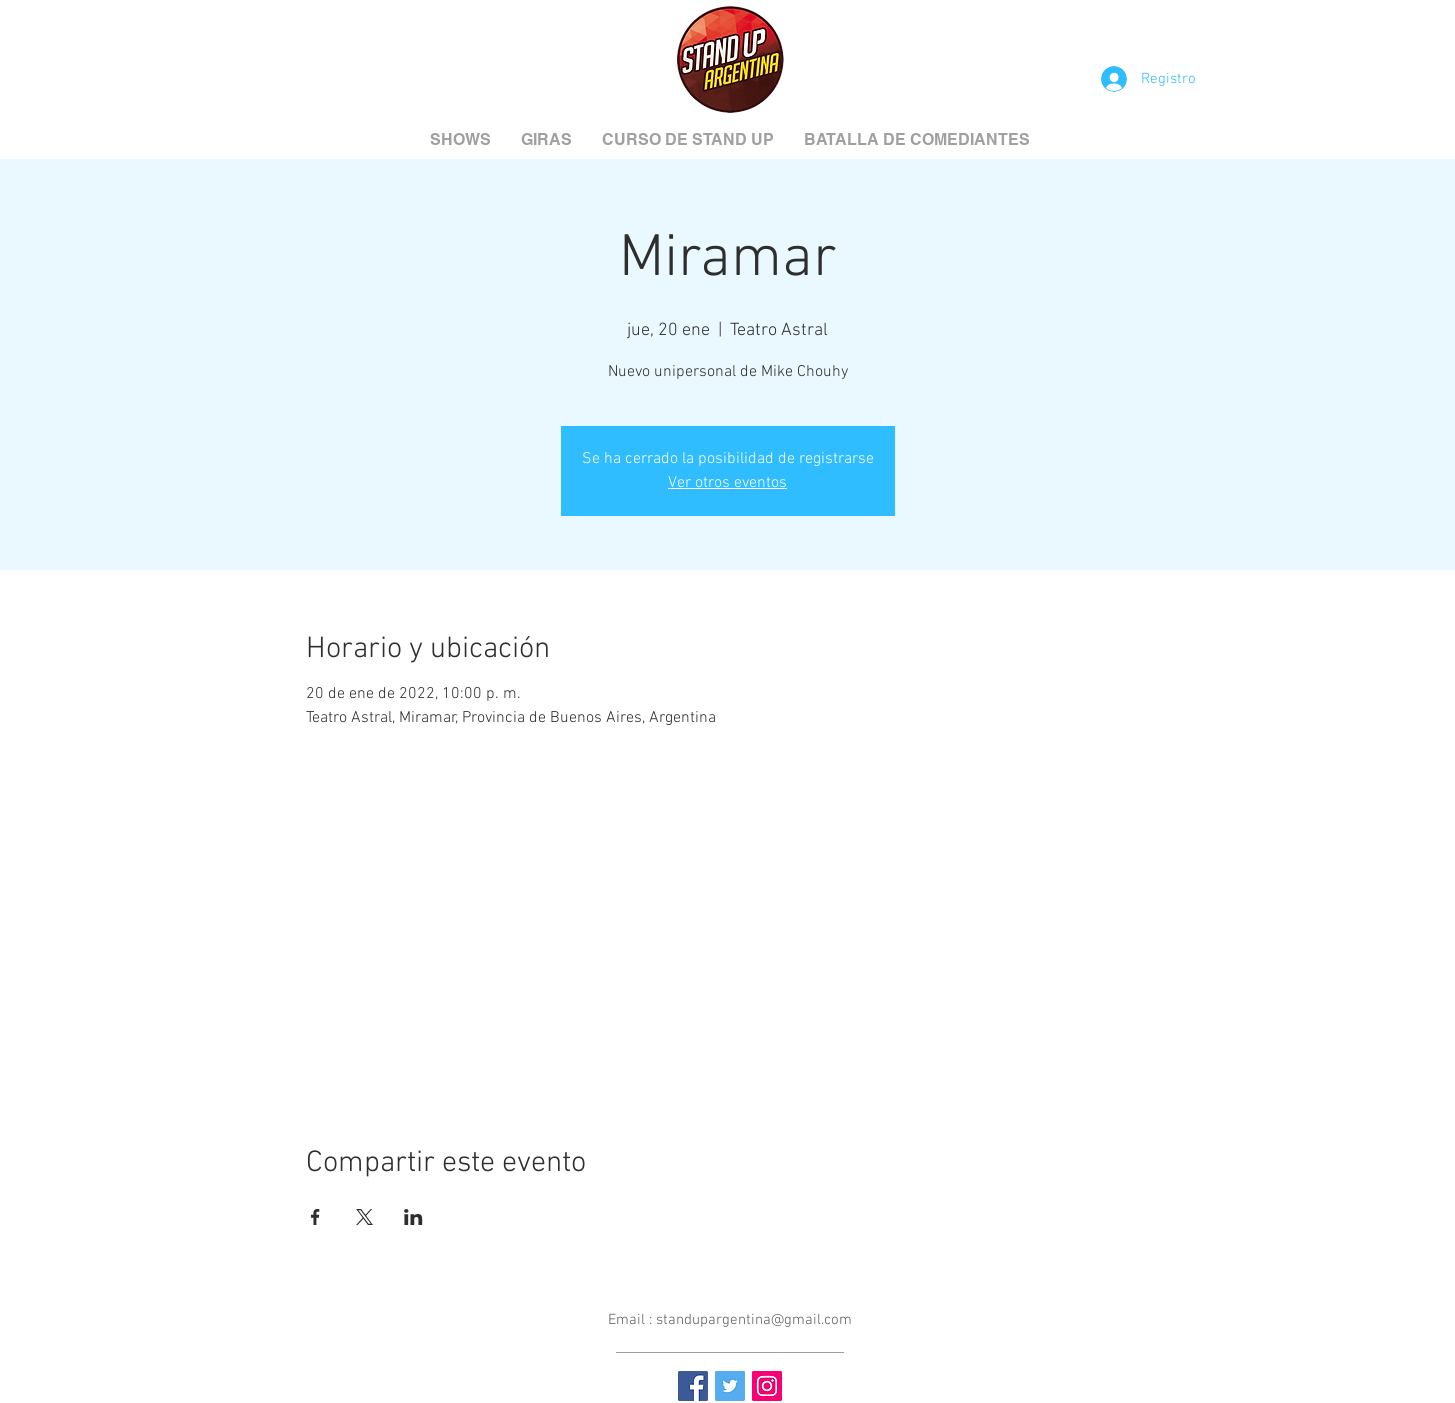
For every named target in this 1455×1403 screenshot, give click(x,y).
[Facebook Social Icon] (693, 1386)
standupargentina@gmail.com (754, 1320)
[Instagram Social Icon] (767, 1386)
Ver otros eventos (727, 483)
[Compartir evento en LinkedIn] (413, 1217)
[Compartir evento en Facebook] (315, 1217)
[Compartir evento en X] (364, 1217)
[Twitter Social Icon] (730, 1386)
